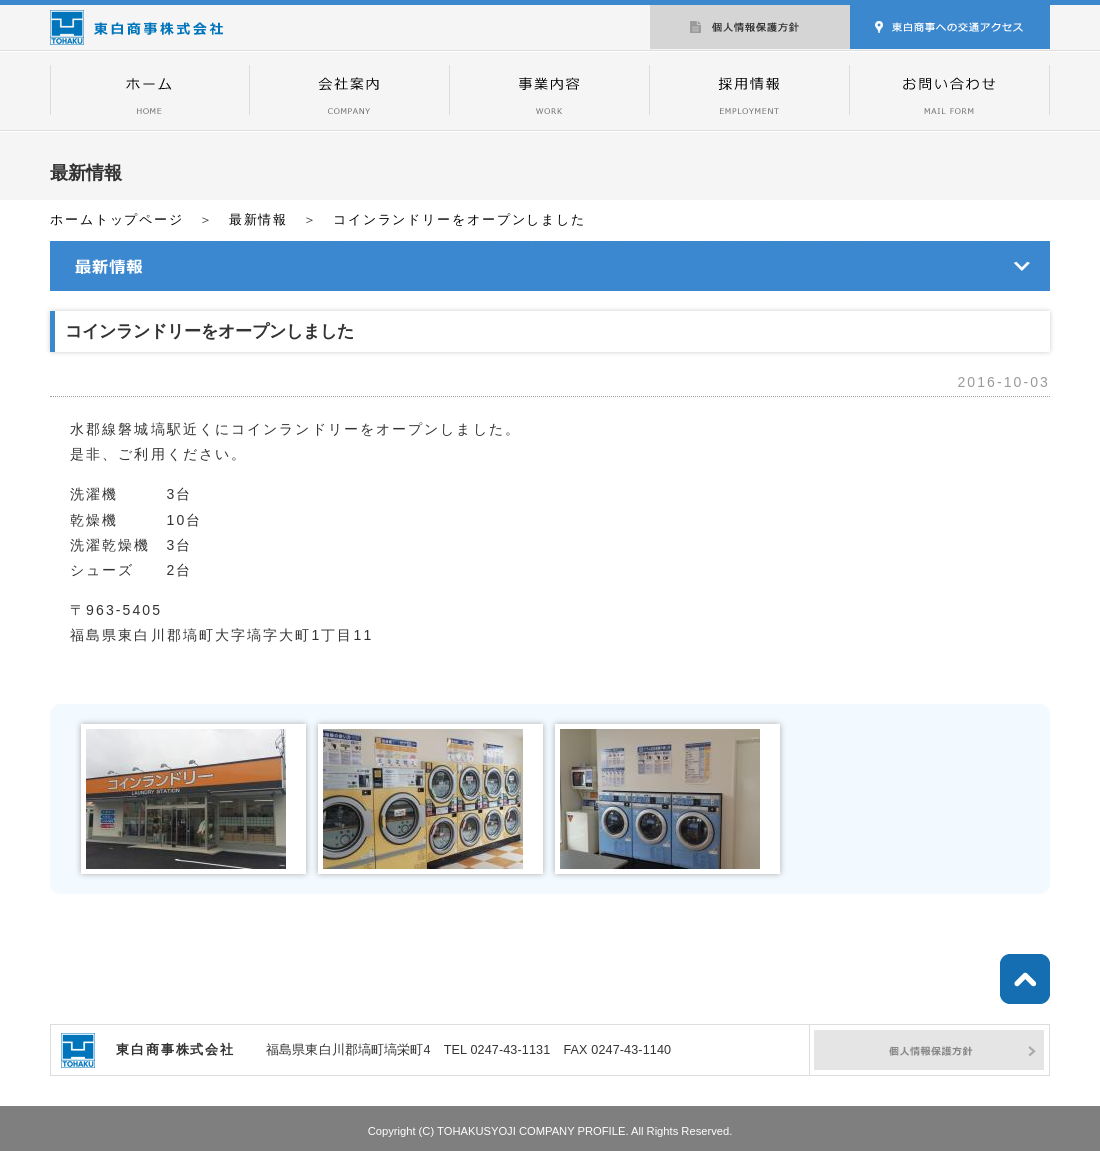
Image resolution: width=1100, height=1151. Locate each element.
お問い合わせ (950, 90)
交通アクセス (950, 25)
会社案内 (350, 90)
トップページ (150, 90)
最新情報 (259, 220)
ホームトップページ (117, 220)
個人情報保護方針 (750, 25)
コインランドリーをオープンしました (459, 220)
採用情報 (750, 90)
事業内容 (550, 90)
